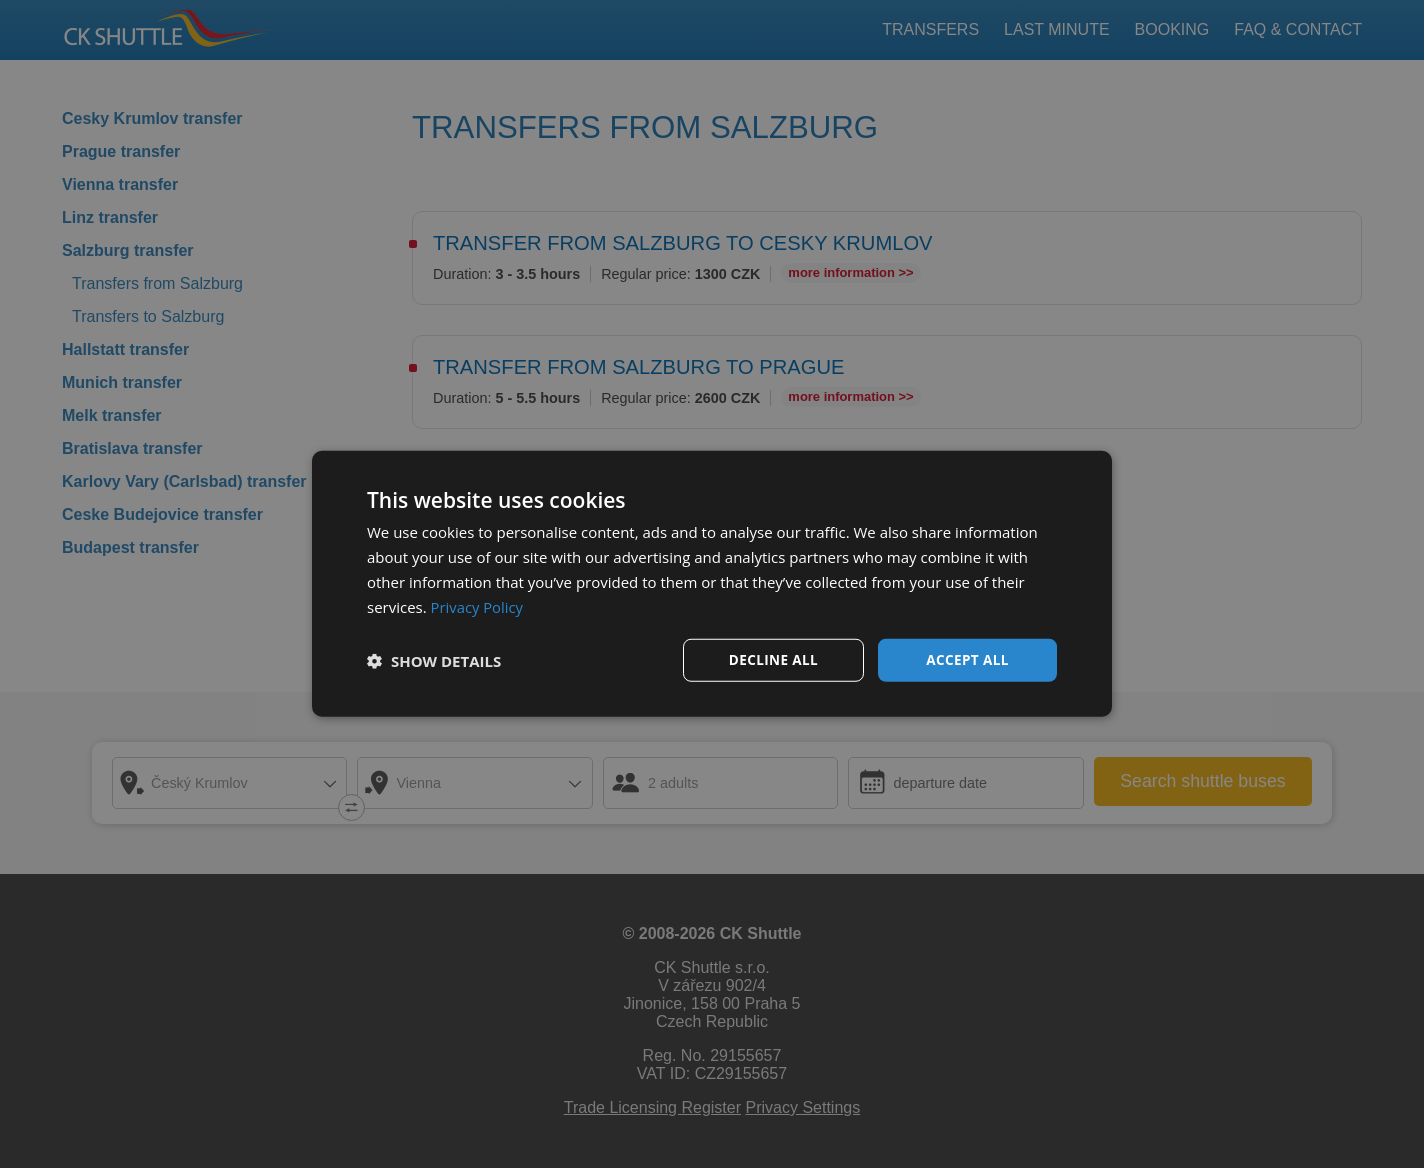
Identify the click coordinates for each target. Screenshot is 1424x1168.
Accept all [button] (967, 659)
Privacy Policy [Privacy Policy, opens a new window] (478, 606)
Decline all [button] (773, 659)
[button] (434, 661)
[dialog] (712, 584)
